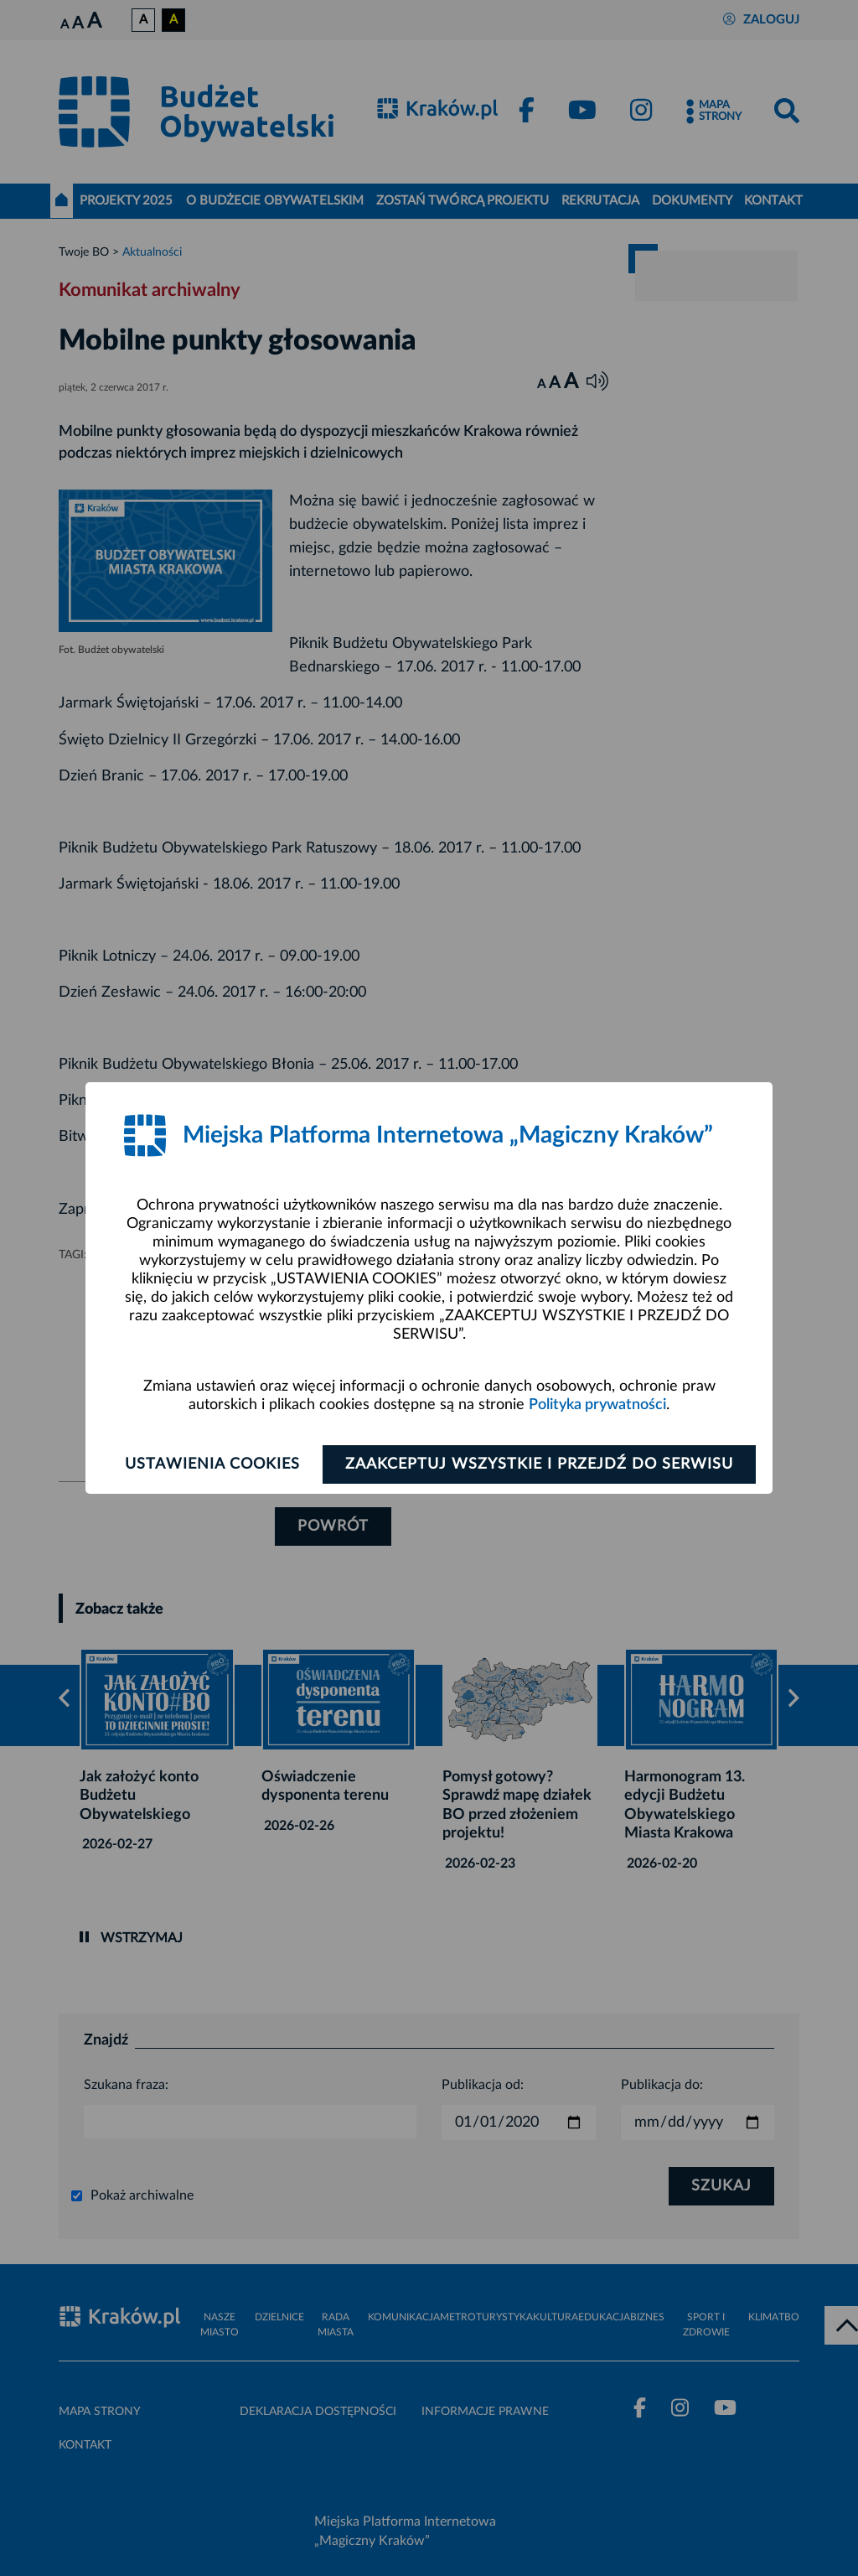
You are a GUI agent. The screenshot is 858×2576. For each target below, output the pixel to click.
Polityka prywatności (597, 1404)
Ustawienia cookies (212, 1464)
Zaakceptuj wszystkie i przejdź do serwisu (539, 1464)
